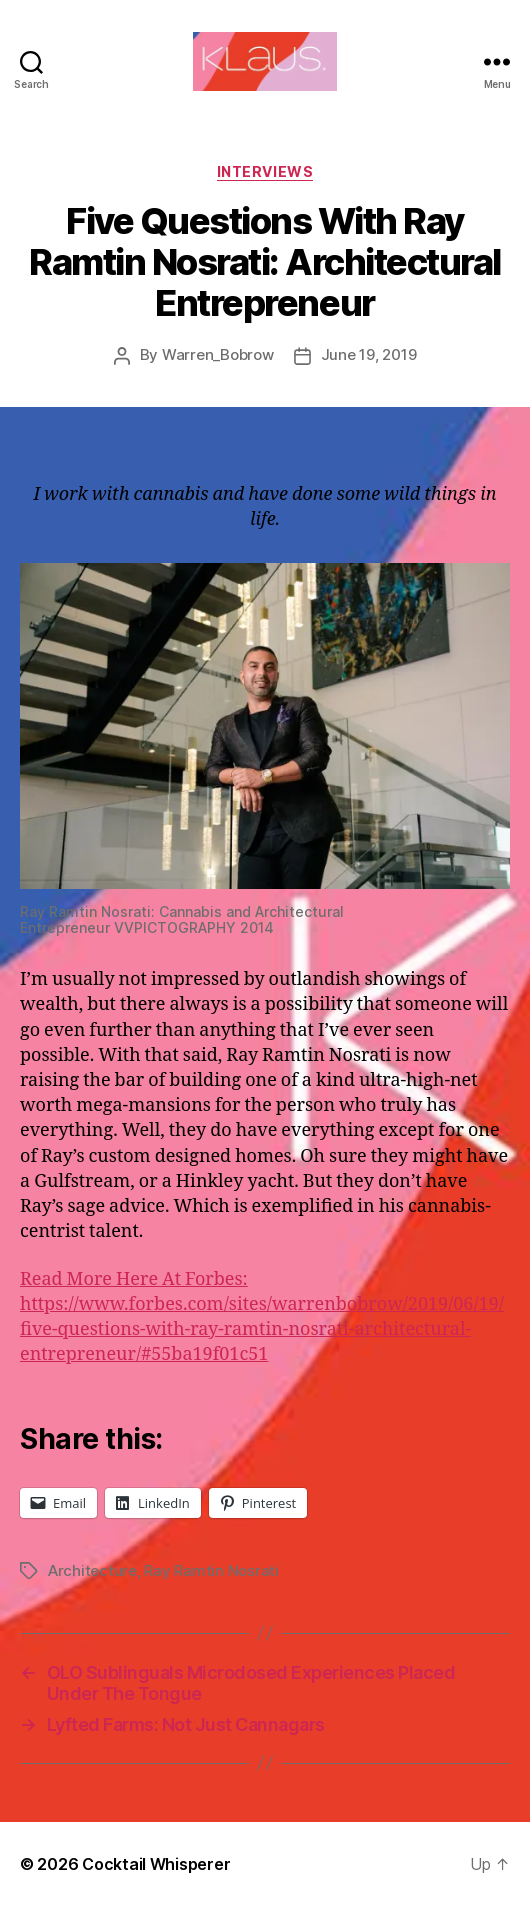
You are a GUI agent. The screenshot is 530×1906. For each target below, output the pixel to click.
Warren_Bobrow (218, 354)
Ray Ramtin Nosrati (211, 1570)
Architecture (92, 1570)
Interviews (265, 171)
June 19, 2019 (369, 354)
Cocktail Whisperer (156, 1864)
